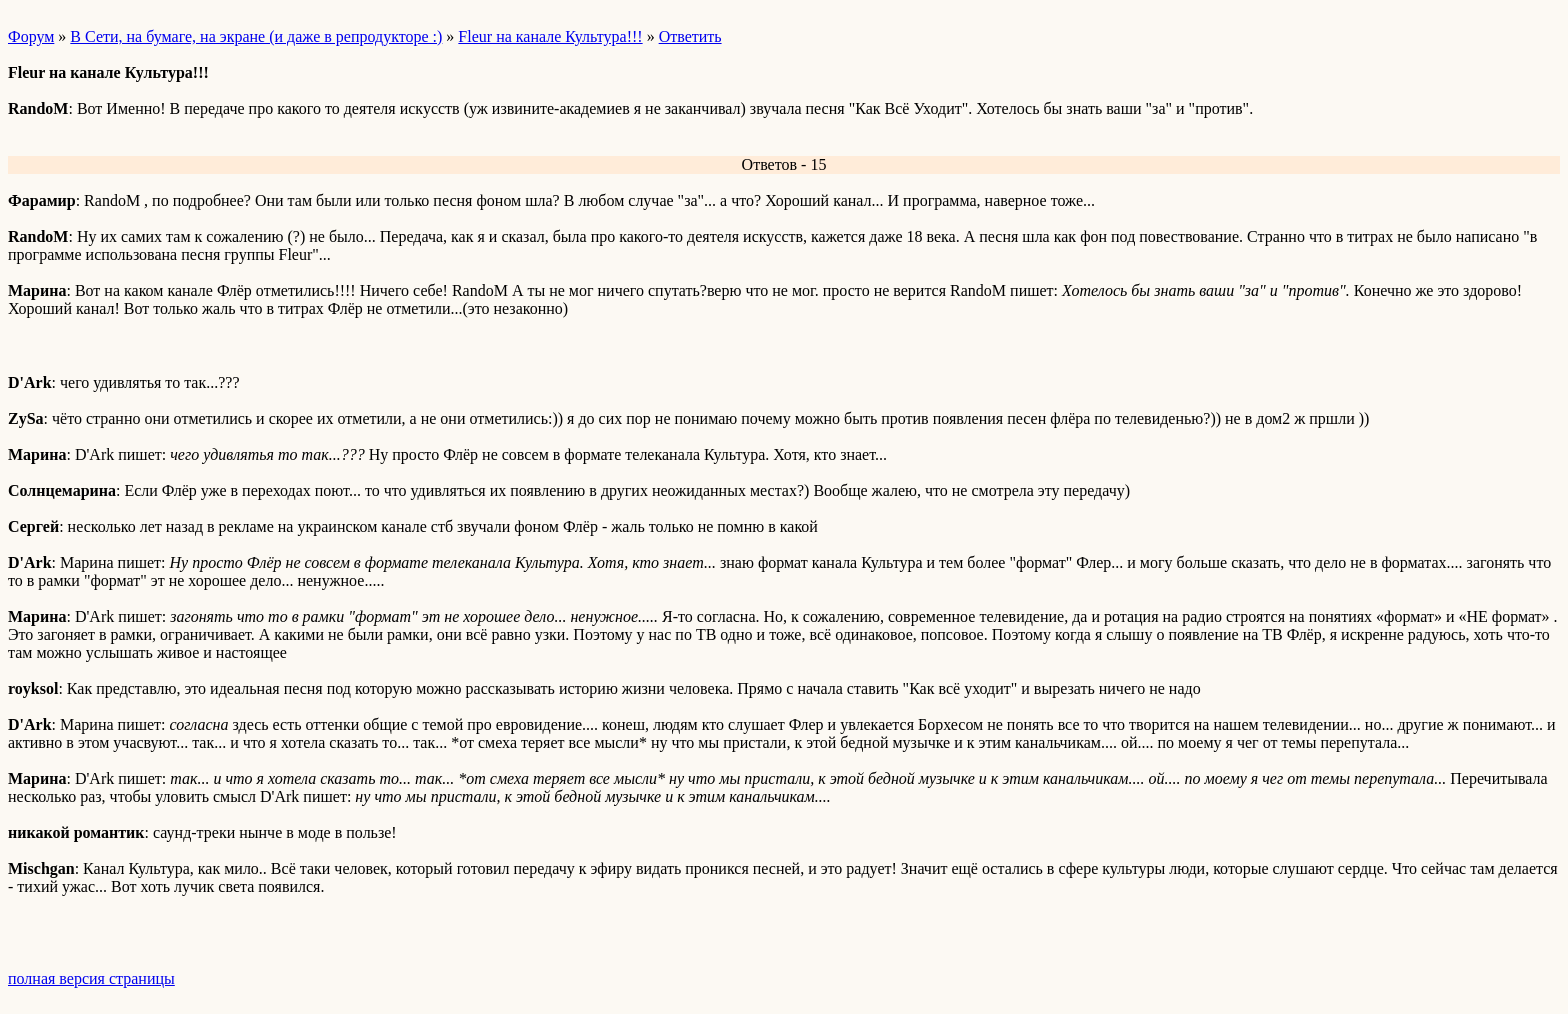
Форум (31, 36)
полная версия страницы (91, 978)
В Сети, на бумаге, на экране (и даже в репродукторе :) (256, 36)
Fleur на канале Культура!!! (550, 36)
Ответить (690, 36)
